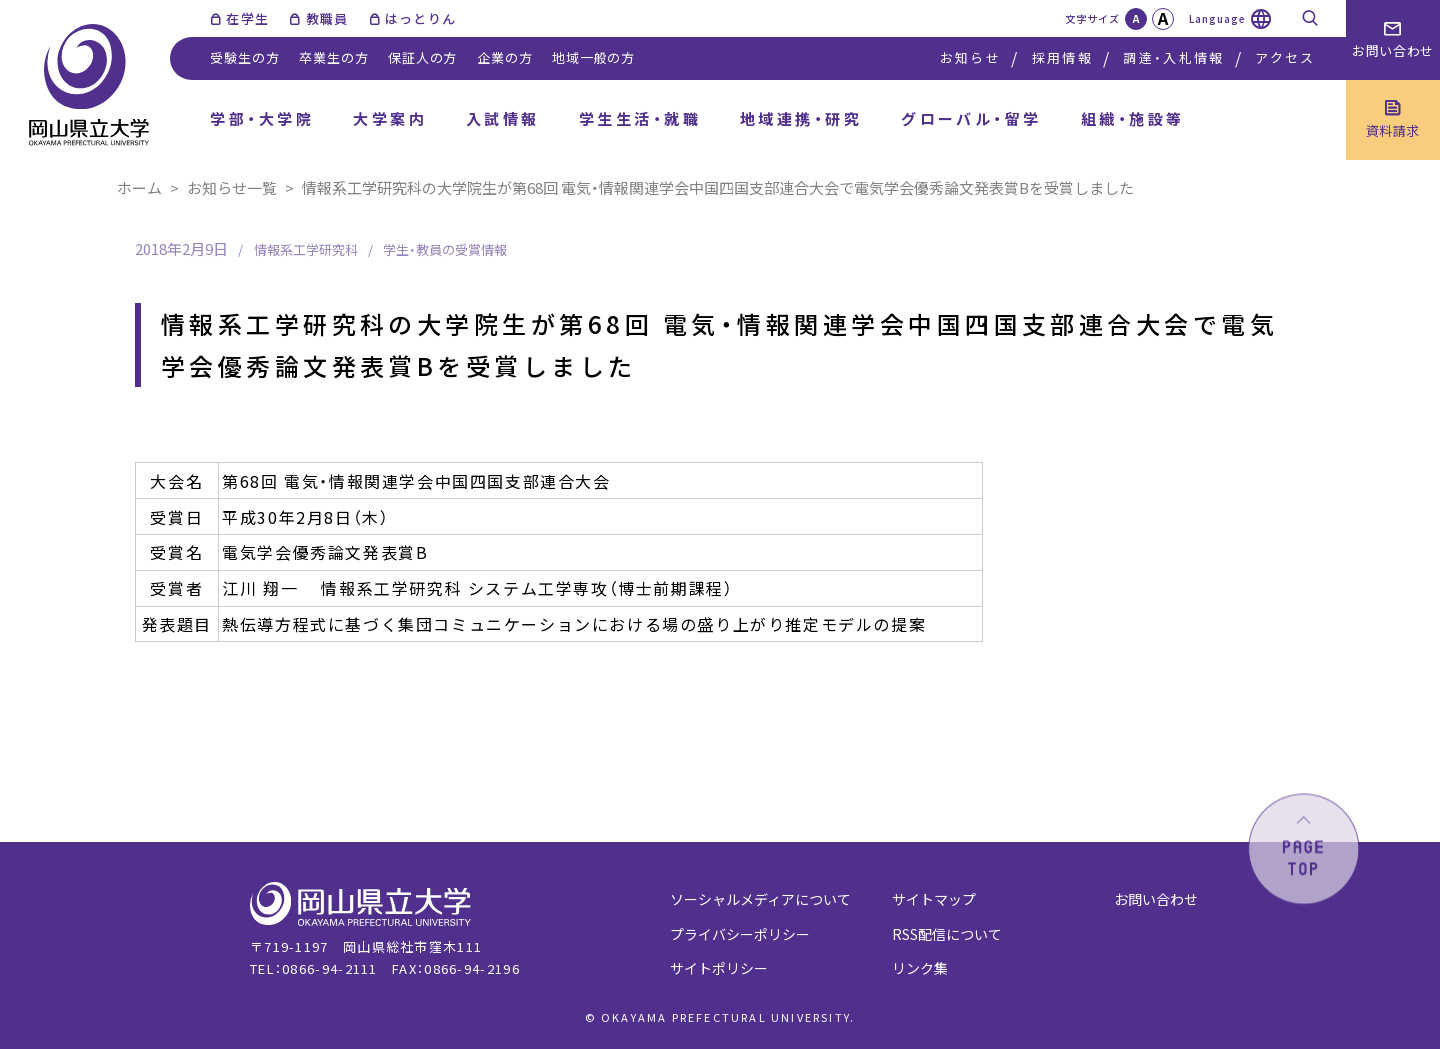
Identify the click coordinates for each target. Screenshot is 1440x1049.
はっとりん (421, 18)
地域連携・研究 (801, 118)
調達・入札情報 (1173, 57)
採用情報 (1062, 57)
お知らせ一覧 (232, 187)
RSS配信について (947, 934)
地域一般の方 (593, 57)
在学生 (247, 18)
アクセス (1285, 57)
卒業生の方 (333, 57)
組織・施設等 (1133, 118)
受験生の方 (244, 57)
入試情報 (503, 118)
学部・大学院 (262, 118)
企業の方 (504, 57)
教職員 (327, 18)
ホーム (139, 187)
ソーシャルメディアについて (760, 899)
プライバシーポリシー (740, 934)
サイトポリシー (719, 968)
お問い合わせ (1156, 899)
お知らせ (970, 57)
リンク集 (920, 968)
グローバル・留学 (971, 118)
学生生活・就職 (640, 118)
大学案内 (390, 118)
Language (1217, 18)
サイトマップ (934, 899)
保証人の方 (422, 57)
